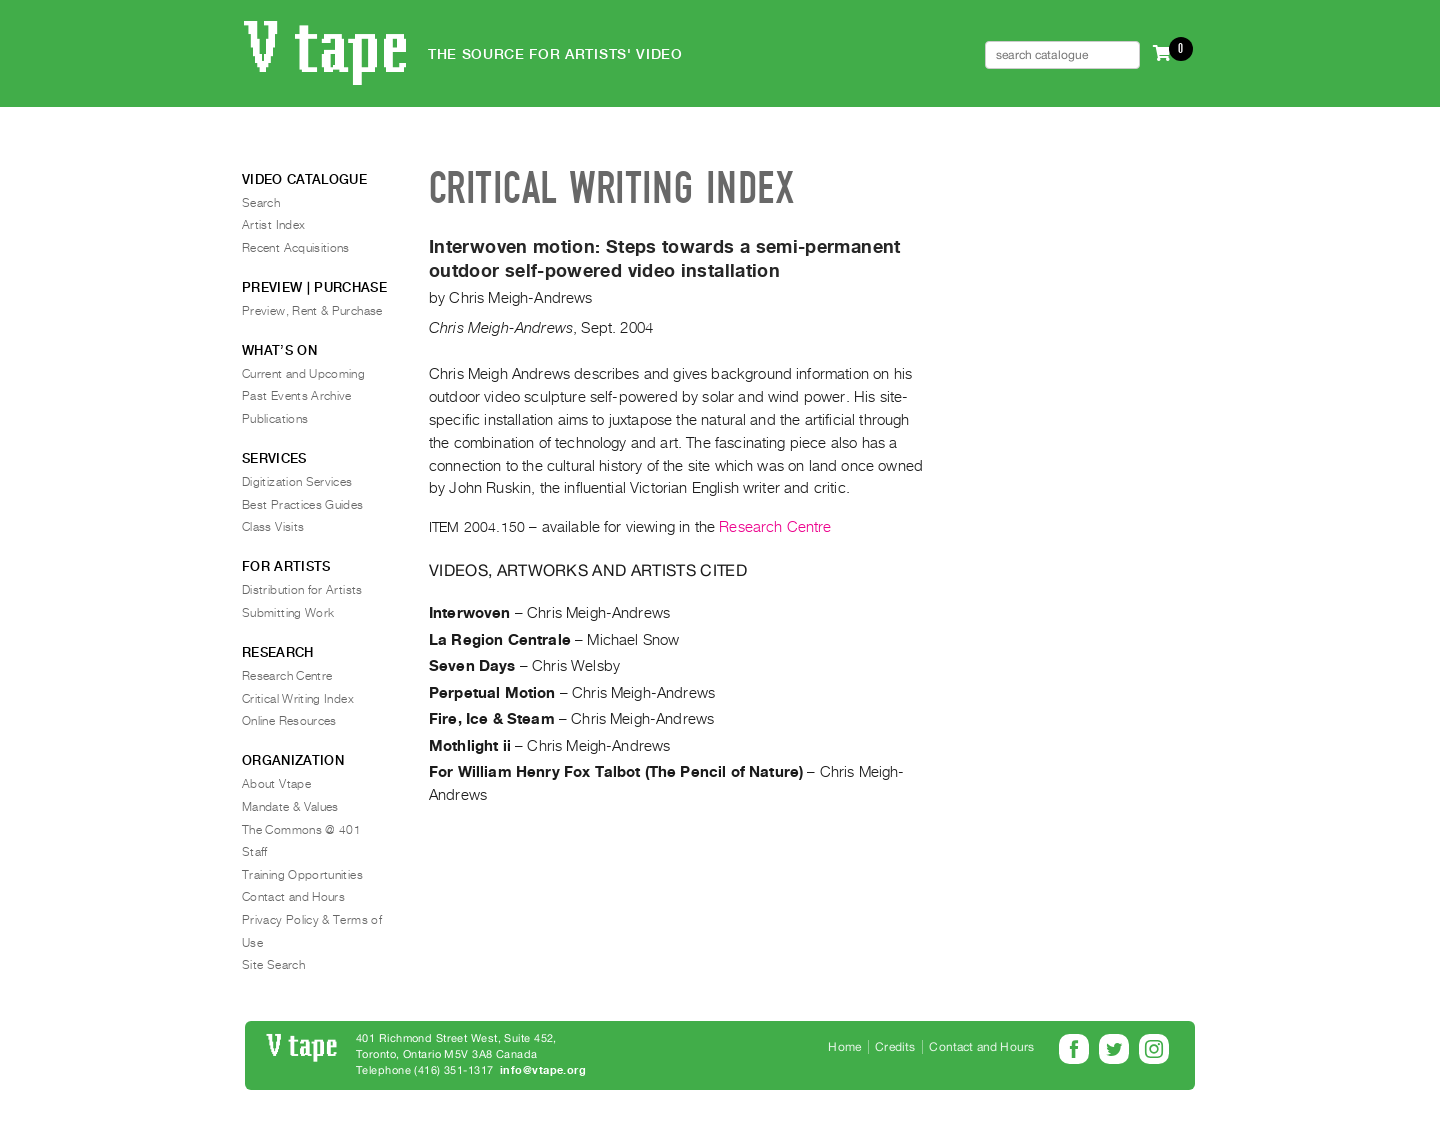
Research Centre (775, 527)
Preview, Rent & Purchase (312, 311)
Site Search (273, 965)
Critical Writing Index (298, 699)
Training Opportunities (302, 875)
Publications (275, 419)
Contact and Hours (293, 897)
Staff (255, 852)
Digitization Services (297, 482)
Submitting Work (288, 613)
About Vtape (276, 784)
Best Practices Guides (303, 505)
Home (844, 1047)
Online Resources (289, 721)
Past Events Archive (297, 396)
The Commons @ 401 (301, 830)
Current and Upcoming (303, 374)
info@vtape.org (543, 1070)
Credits (895, 1047)
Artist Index (273, 225)
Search (261, 203)
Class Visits (273, 527)
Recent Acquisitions (296, 248)
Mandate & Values (290, 807)
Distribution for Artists (302, 590)
